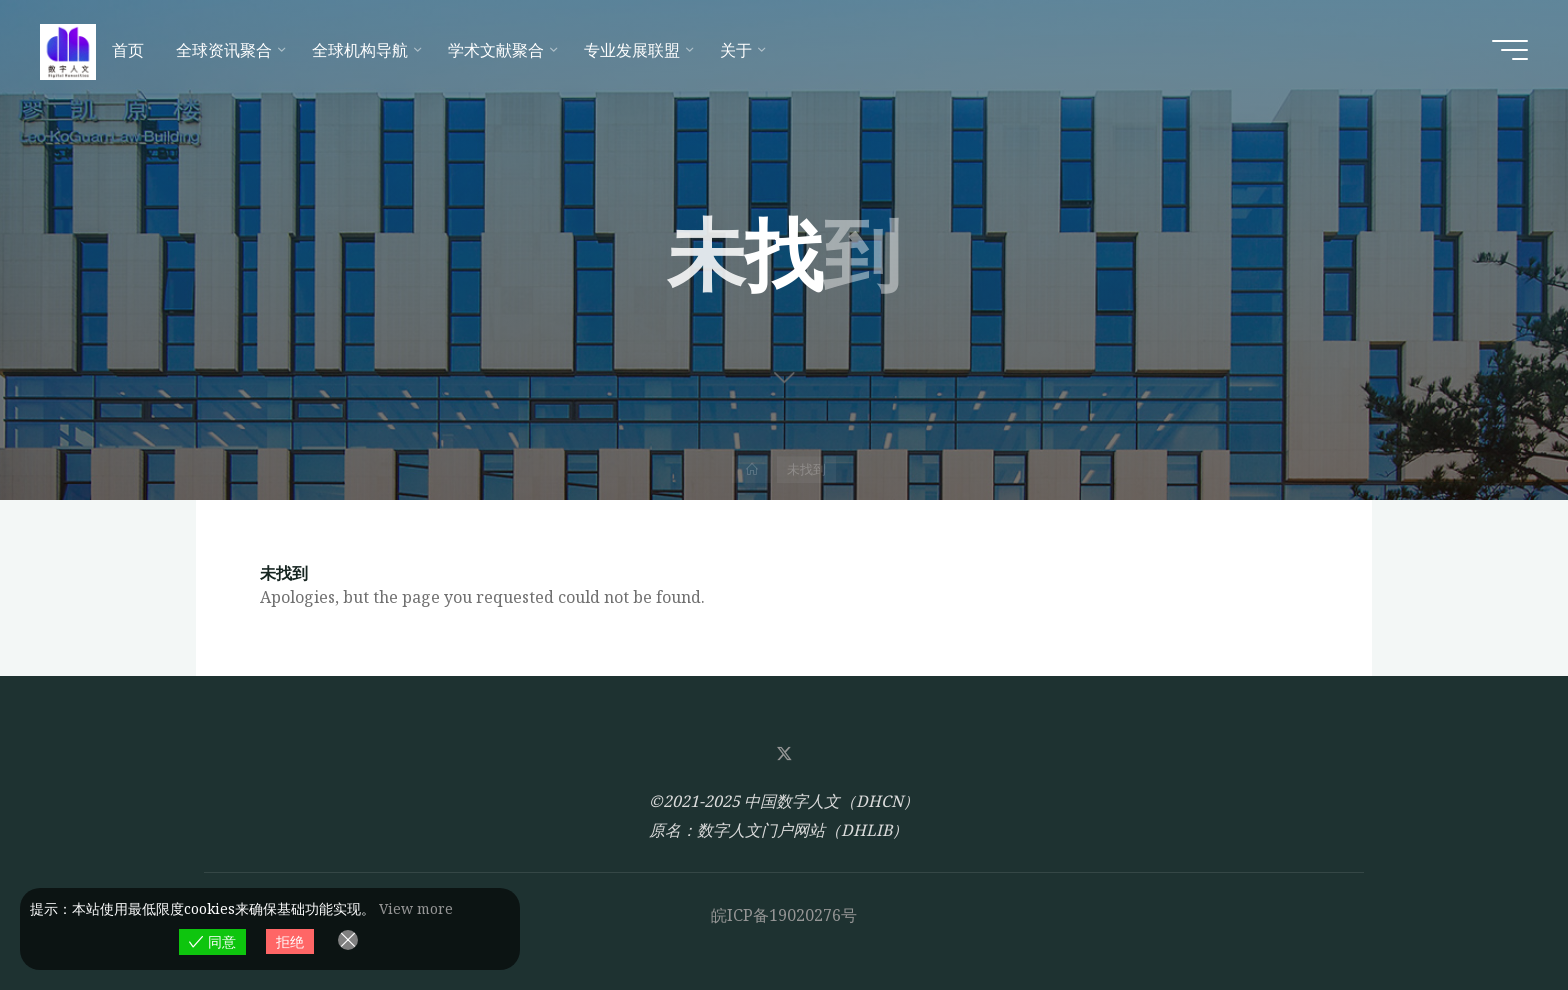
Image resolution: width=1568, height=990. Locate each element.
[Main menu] (1510, 50)
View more (416, 908)
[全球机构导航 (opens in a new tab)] (364, 50)
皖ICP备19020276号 (784, 915)
